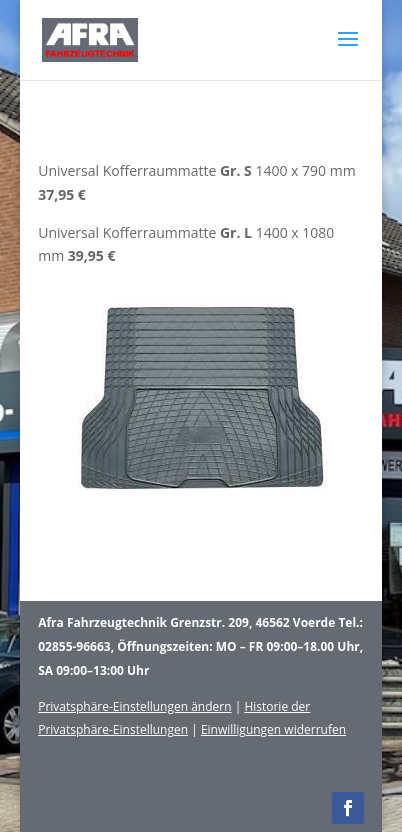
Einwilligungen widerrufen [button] (273, 729)
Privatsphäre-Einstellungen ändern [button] (134, 706)
